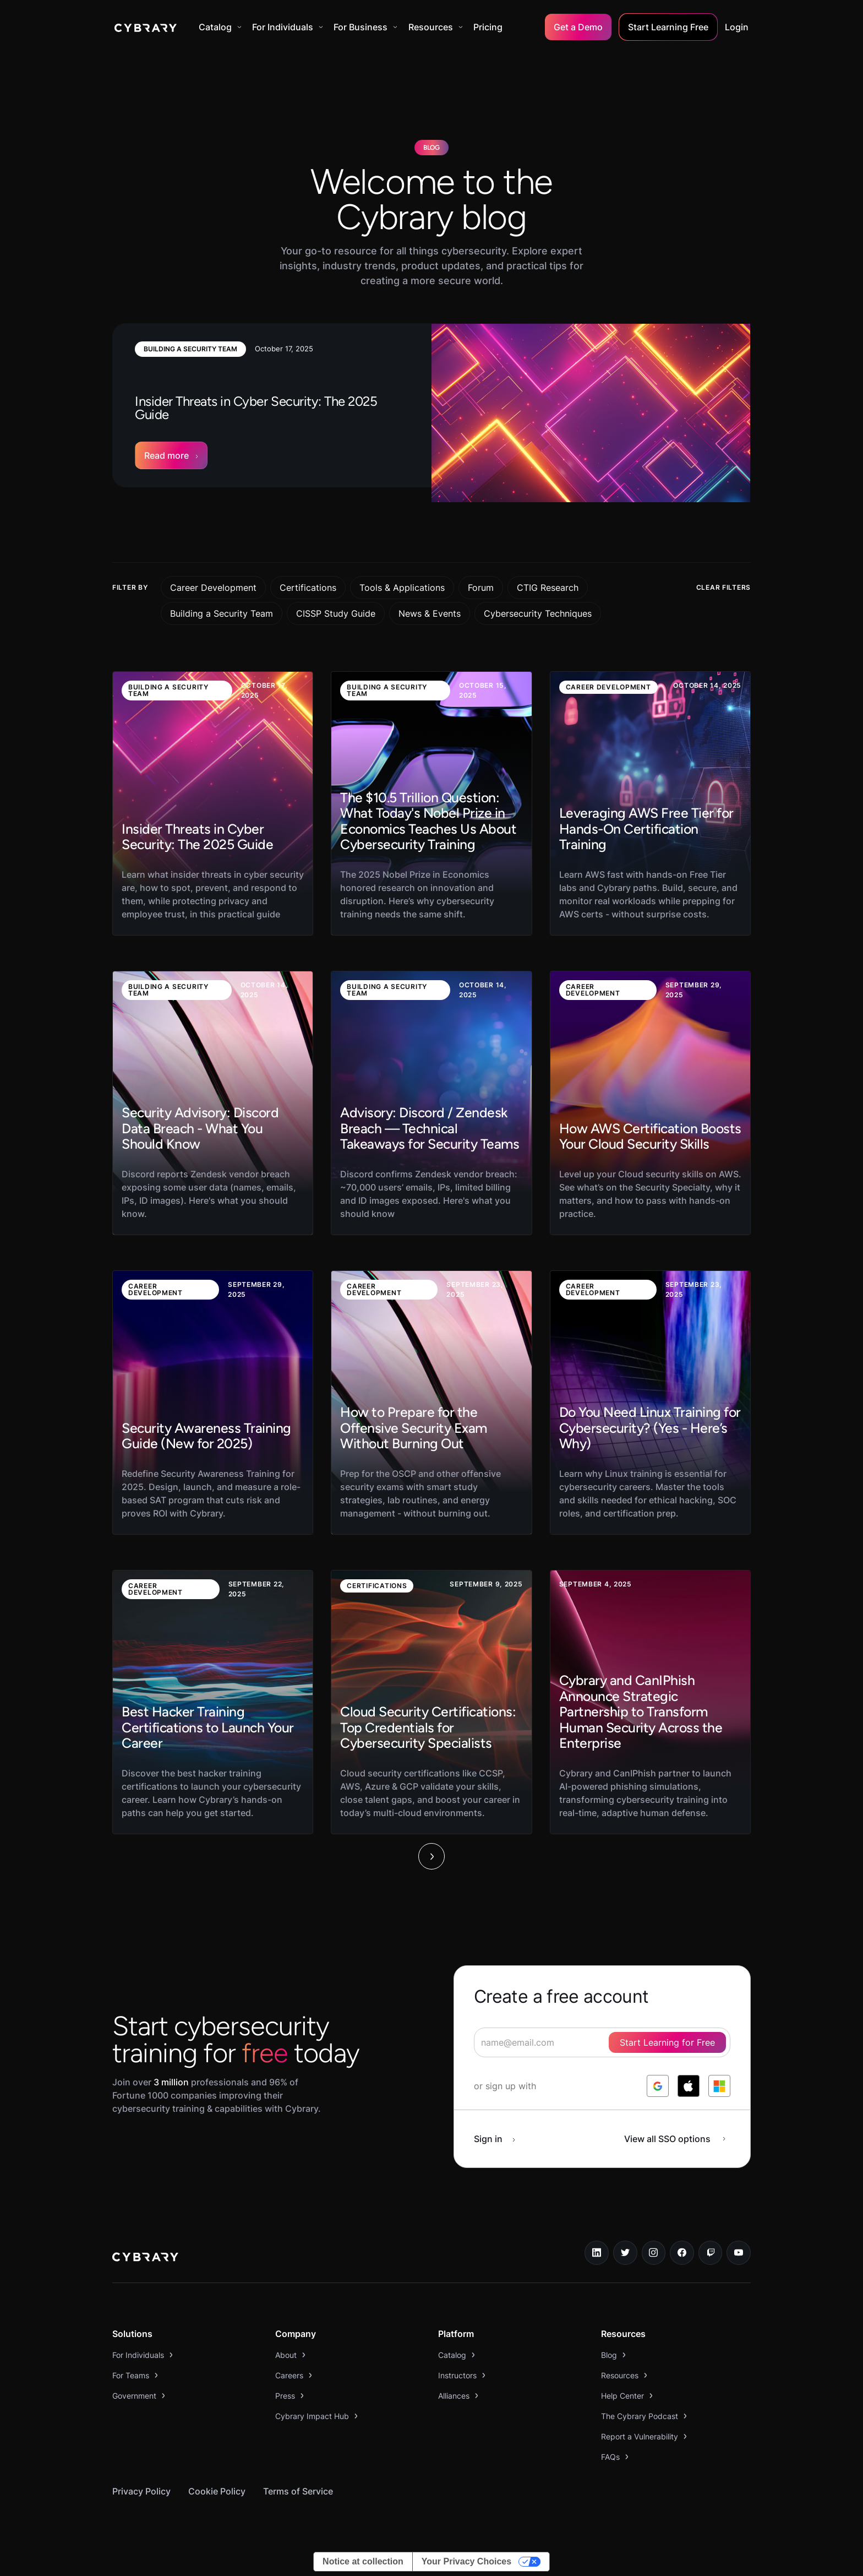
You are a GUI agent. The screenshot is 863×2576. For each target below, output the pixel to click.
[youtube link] (739, 2253)
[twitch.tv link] (710, 2253)
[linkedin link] (597, 2253)
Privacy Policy (141, 2491)
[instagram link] (654, 2253)
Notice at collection (363, 2561)
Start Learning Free (668, 26)
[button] (220, 27)
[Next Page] (431, 1856)
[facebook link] (682, 2253)
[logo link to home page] (145, 2258)
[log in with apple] (689, 2086)
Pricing (487, 26)
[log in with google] (658, 2086)
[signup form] (602, 2042)
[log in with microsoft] (719, 2086)
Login (737, 26)
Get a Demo (578, 26)
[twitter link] (625, 2253)
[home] (145, 27)
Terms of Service (298, 2491)
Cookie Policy (216, 2491)
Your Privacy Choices (466, 2561)
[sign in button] (500, 2138)
